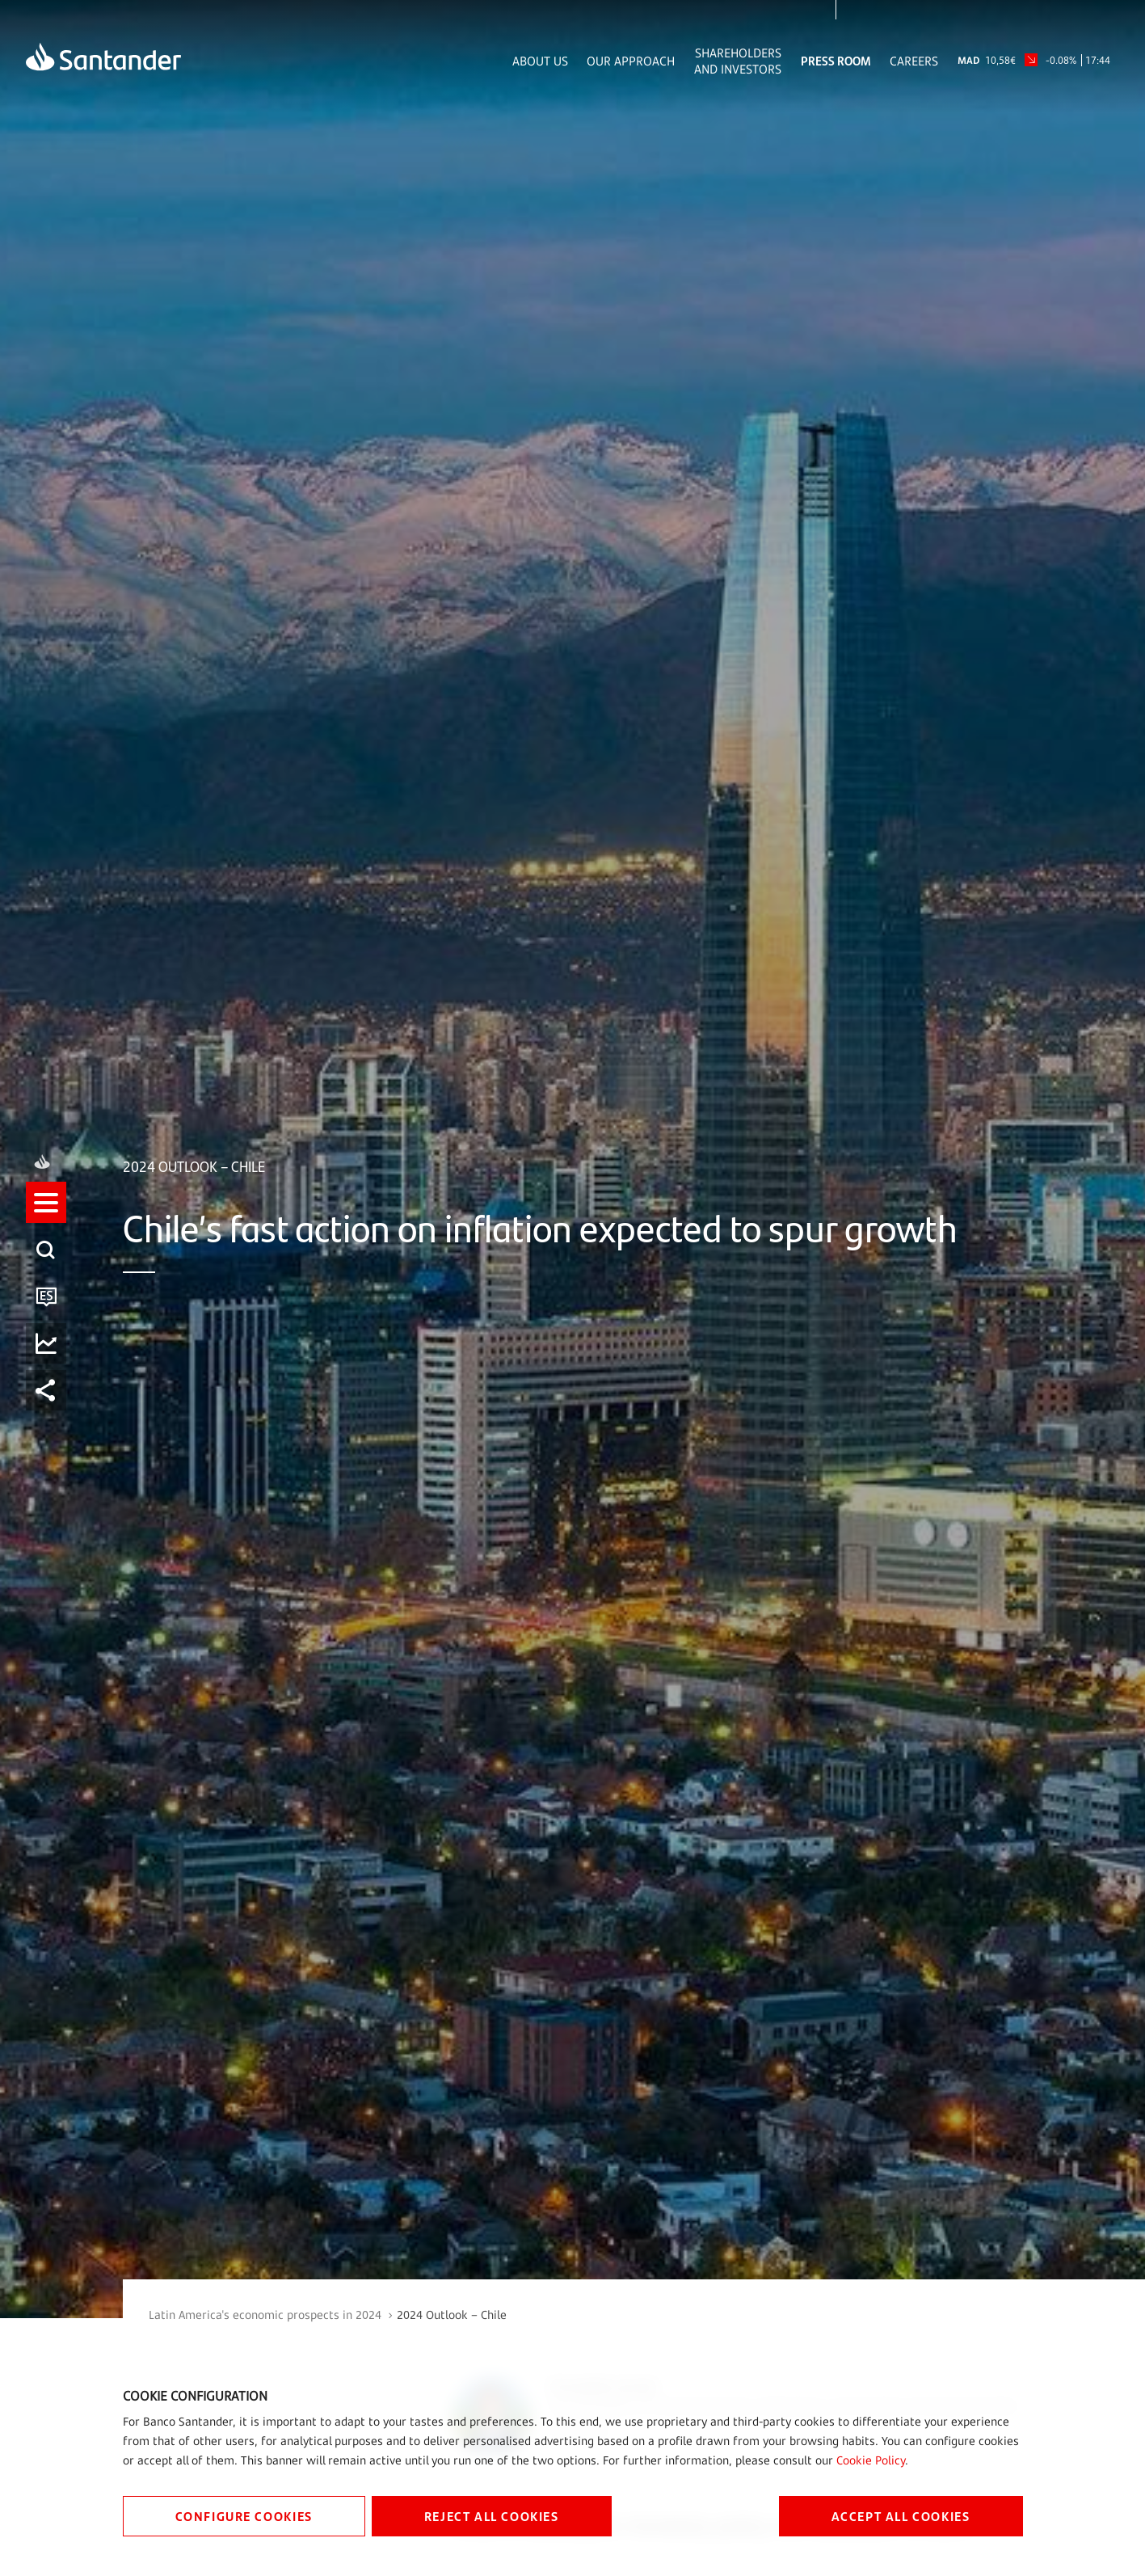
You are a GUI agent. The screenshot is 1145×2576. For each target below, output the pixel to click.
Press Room (836, 61)
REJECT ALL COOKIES (491, 2515)
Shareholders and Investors (737, 60)
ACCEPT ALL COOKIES (900, 2515)
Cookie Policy (870, 2460)
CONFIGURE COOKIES (244, 2515)
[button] (46, 1216)
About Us (540, 61)
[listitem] (46, 1216)
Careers (914, 61)
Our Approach (631, 61)
